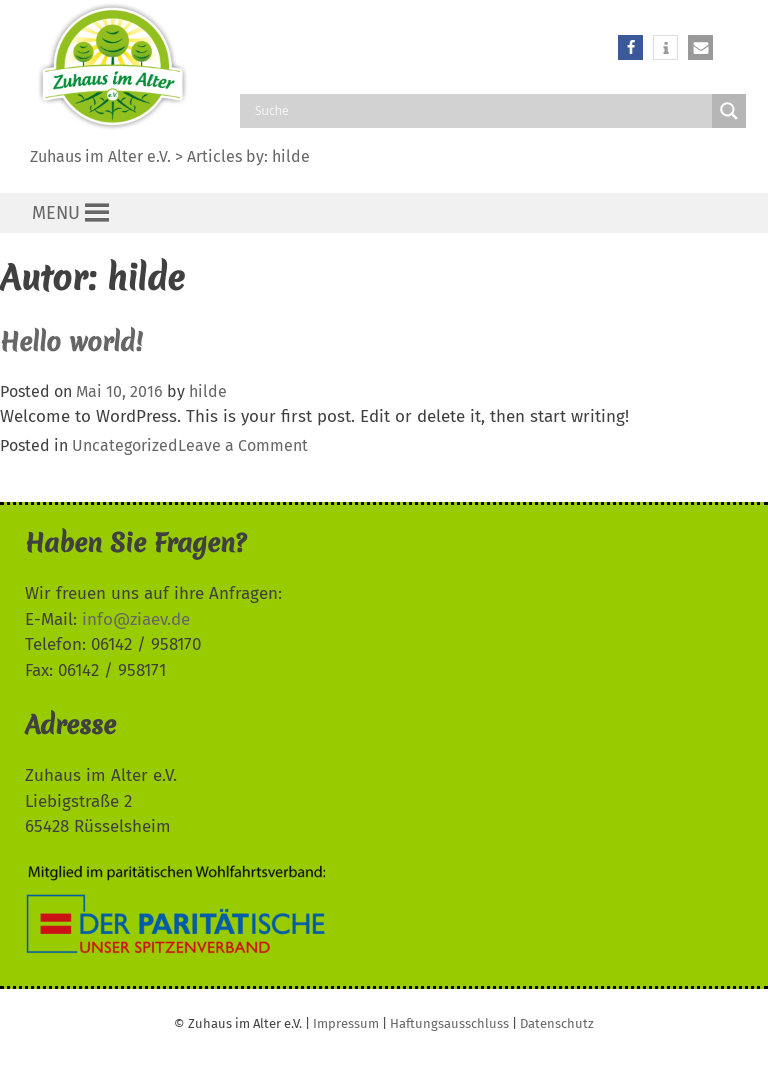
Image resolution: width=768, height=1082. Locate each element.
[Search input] (481, 111)
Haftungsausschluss (449, 1023)
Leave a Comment (243, 445)
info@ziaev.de (136, 619)
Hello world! (71, 342)
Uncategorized (125, 445)
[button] (630, 47)
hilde (291, 156)
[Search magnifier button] (729, 111)
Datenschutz (557, 1023)
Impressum (346, 1023)
